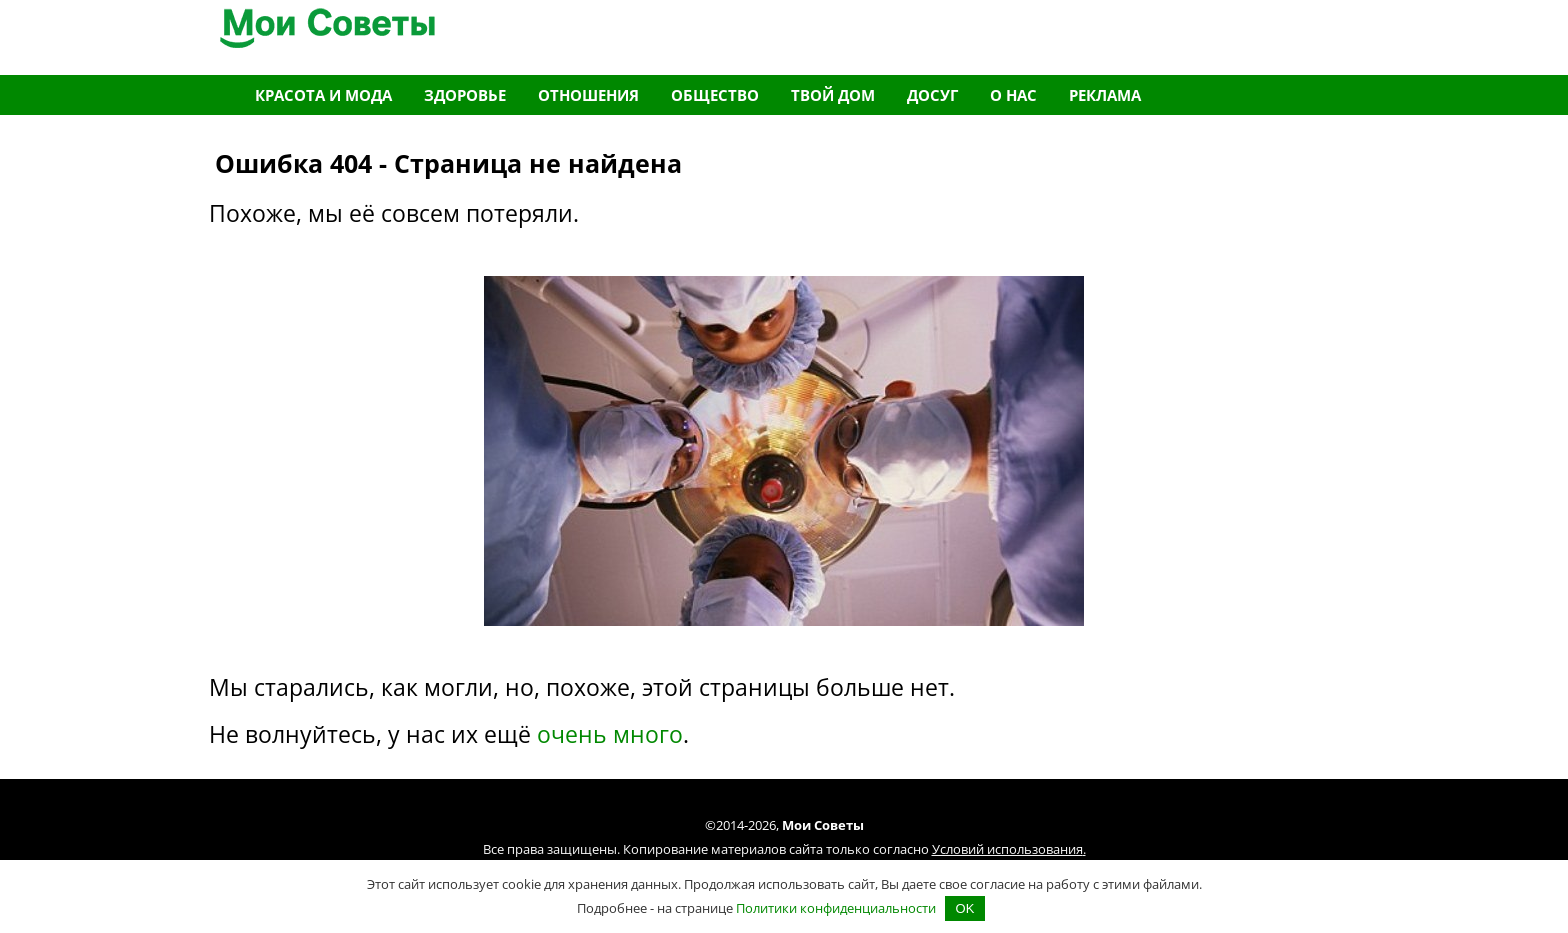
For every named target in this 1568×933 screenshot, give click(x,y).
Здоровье (465, 95)
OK (965, 908)
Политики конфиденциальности (836, 908)
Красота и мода (323, 95)
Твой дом (833, 95)
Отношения (588, 95)
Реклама (1105, 95)
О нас (1013, 95)
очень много (610, 734)
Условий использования (1007, 849)
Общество (715, 95)
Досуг (932, 95)
